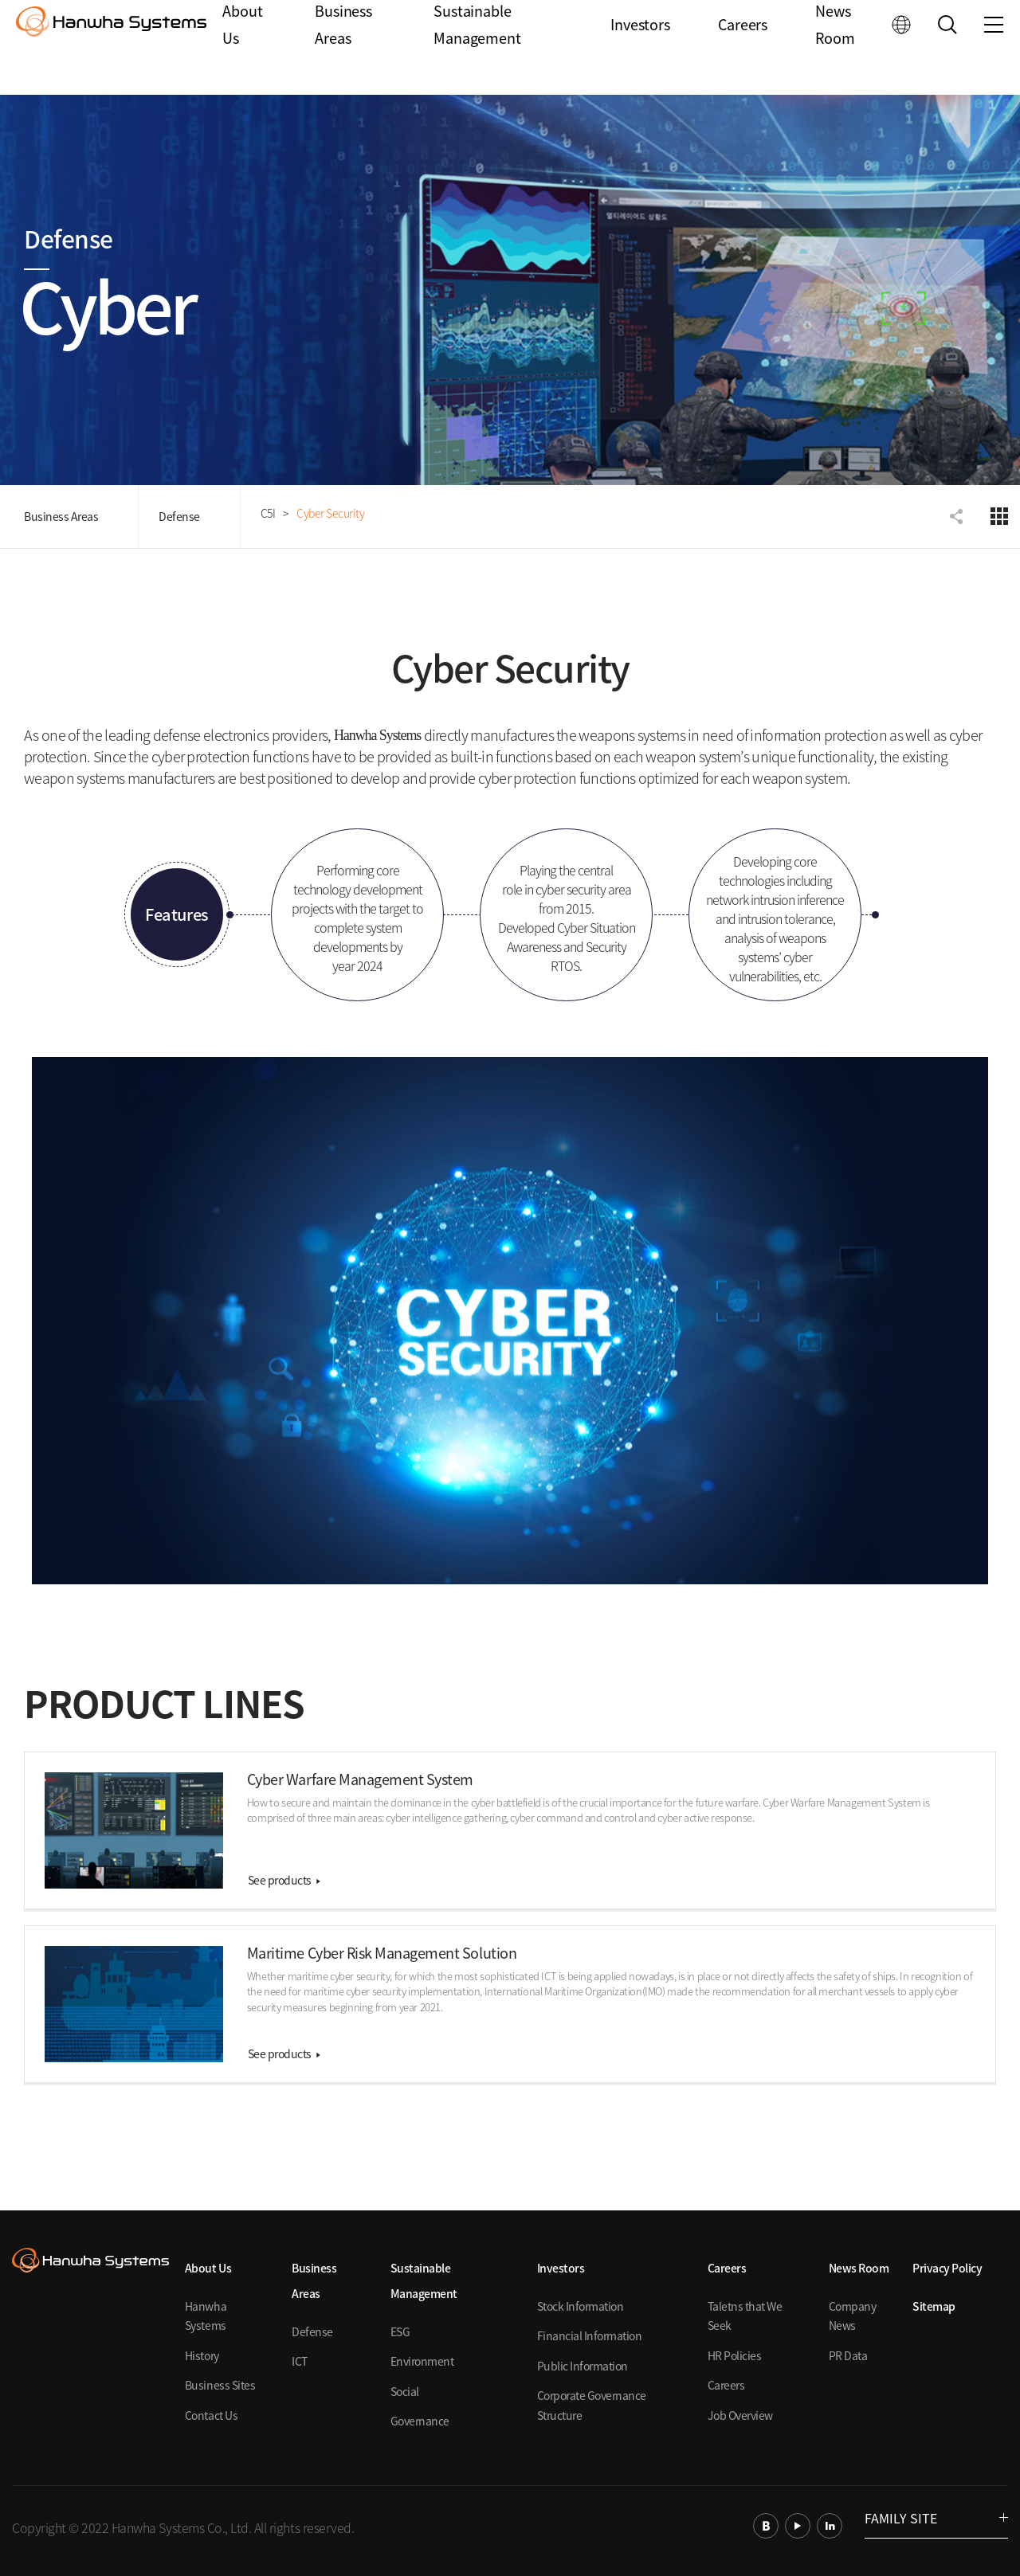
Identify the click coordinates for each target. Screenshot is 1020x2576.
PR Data (848, 2355)
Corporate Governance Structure (591, 2405)
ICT (300, 2361)
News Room (834, 48)
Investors (643, 47)
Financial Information (589, 2335)
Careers (743, 47)
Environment (422, 2361)
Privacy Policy (947, 2268)
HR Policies (735, 2355)
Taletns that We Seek (745, 2316)
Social (404, 2391)
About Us (245, 48)
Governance (419, 2421)
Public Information (582, 2366)
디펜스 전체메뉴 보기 (999, 516)
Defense (179, 516)
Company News (853, 2316)
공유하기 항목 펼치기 (958, 516)
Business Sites (220, 2385)
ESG (400, 2331)
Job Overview (740, 2415)
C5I (268, 513)
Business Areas (347, 48)
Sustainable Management (479, 48)
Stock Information (580, 2306)
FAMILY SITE (936, 2517)
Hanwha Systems (205, 2316)
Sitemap (933, 2306)
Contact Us (211, 2415)
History (202, 2355)
